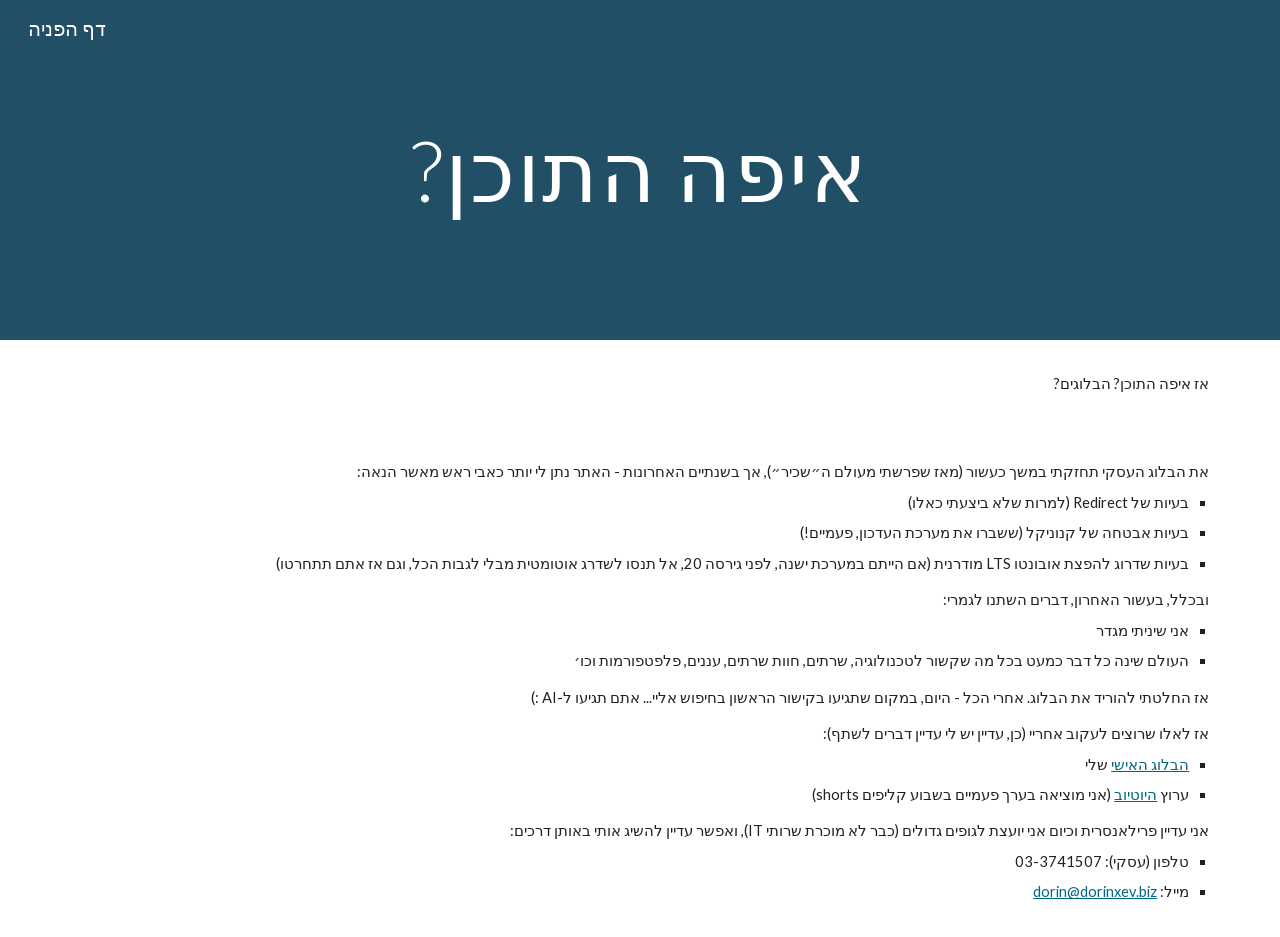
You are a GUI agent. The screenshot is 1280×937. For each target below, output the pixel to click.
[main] (640, 169)
